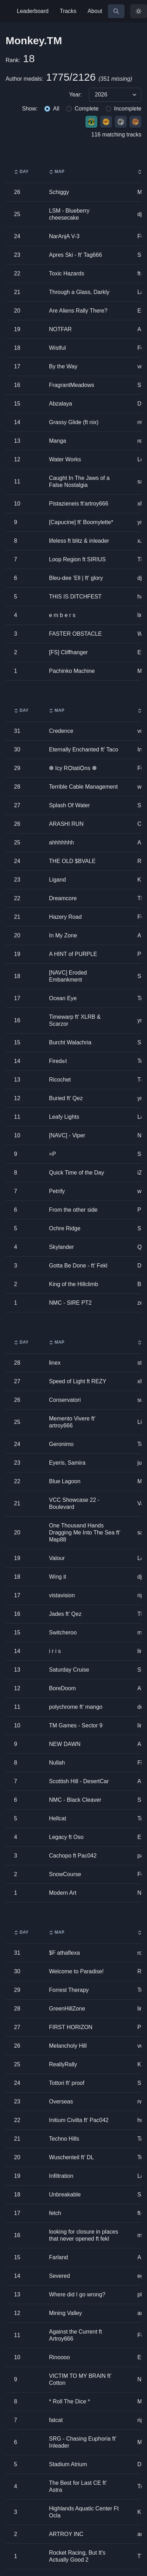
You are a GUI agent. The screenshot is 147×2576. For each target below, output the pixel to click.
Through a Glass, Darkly (79, 292)
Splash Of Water (69, 805)
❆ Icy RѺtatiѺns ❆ (73, 768)
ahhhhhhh (61, 842)
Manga (57, 441)
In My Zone (63, 935)
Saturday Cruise (69, 1670)
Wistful (57, 348)
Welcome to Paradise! (76, 1971)
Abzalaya (60, 404)
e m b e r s (62, 615)
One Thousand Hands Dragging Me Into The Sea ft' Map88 (84, 1533)
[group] (73, 95)
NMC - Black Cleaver (75, 1800)
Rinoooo (59, 2357)
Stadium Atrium (68, 2464)
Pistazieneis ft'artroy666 (78, 504)
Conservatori (65, 1400)
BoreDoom (62, 1688)
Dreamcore (63, 898)
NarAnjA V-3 (64, 236)
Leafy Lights (64, 1117)
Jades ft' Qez (65, 1614)
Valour (57, 1558)
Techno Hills (64, 2139)
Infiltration (61, 2176)
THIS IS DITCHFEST (75, 597)
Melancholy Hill (68, 2046)
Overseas (61, 2102)
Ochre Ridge (64, 1228)
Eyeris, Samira (67, 1463)
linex (55, 1363)
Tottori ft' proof (66, 2083)
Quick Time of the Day (76, 1173)
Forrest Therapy (69, 1990)
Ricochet (60, 1080)
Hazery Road (65, 917)
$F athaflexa (64, 1953)
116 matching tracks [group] (116, 135)
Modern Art (62, 1893)
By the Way (63, 366)
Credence (61, 731)
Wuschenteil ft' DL (71, 2157)
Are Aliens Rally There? (78, 311)
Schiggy (59, 192)
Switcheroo (63, 1632)
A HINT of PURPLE (73, 954)
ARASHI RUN (66, 824)
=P (52, 1154)
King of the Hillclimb (73, 1284)
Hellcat (57, 1818)
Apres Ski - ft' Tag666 (75, 255)
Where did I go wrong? (77, 2294)
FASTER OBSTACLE (75, 634)
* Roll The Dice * (69, 2401)
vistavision (62, 1595)
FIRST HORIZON (70, 2027)
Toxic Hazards (66, 273)
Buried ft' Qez (66, 1098)
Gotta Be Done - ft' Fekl (78, 1266)
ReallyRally (63, 2064)
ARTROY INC (66, 2534)
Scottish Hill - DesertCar (79, 1781)
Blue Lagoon (64, 1481)
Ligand (57, 880)
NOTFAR (60, 329)
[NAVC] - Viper (67, 1135)
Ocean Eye (63, 998)
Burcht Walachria (70, 1042)
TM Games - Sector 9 (76, 1725)
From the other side (73, 1210)
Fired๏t (58, 1061)
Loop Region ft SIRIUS (77, 559)
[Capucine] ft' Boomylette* (81, 522)
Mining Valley (65, 2313)
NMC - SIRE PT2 (70, 1303)
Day (21, 171)
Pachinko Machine (72, 671)
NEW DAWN (64, 1744)
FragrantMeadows (71, 385)
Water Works (65, 459)
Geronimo (61, 1444)
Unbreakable (65, 2194)
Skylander (61, 1247)
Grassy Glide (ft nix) (73, 422)
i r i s (55, 1651)
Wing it (57, 1577)
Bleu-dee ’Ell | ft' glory (76, 578)
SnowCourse (65, 1874)
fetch (55, 2213)
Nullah (57, 1763)
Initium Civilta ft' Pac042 (78, 2120)
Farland (58, 2257)
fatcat (56, 2420)
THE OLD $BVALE (72, 861)
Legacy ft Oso (66, 1837)
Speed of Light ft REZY (77, 1381)
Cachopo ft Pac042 (73, 1856)
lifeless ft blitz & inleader (79, 541)
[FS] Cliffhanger (68, 652)
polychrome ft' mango (75, 1707)
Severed (59, 2276)
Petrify (57, 1191)
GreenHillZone (67, 2009)
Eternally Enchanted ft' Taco (83, 749)
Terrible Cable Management (83, 787)
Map (56, 171)
